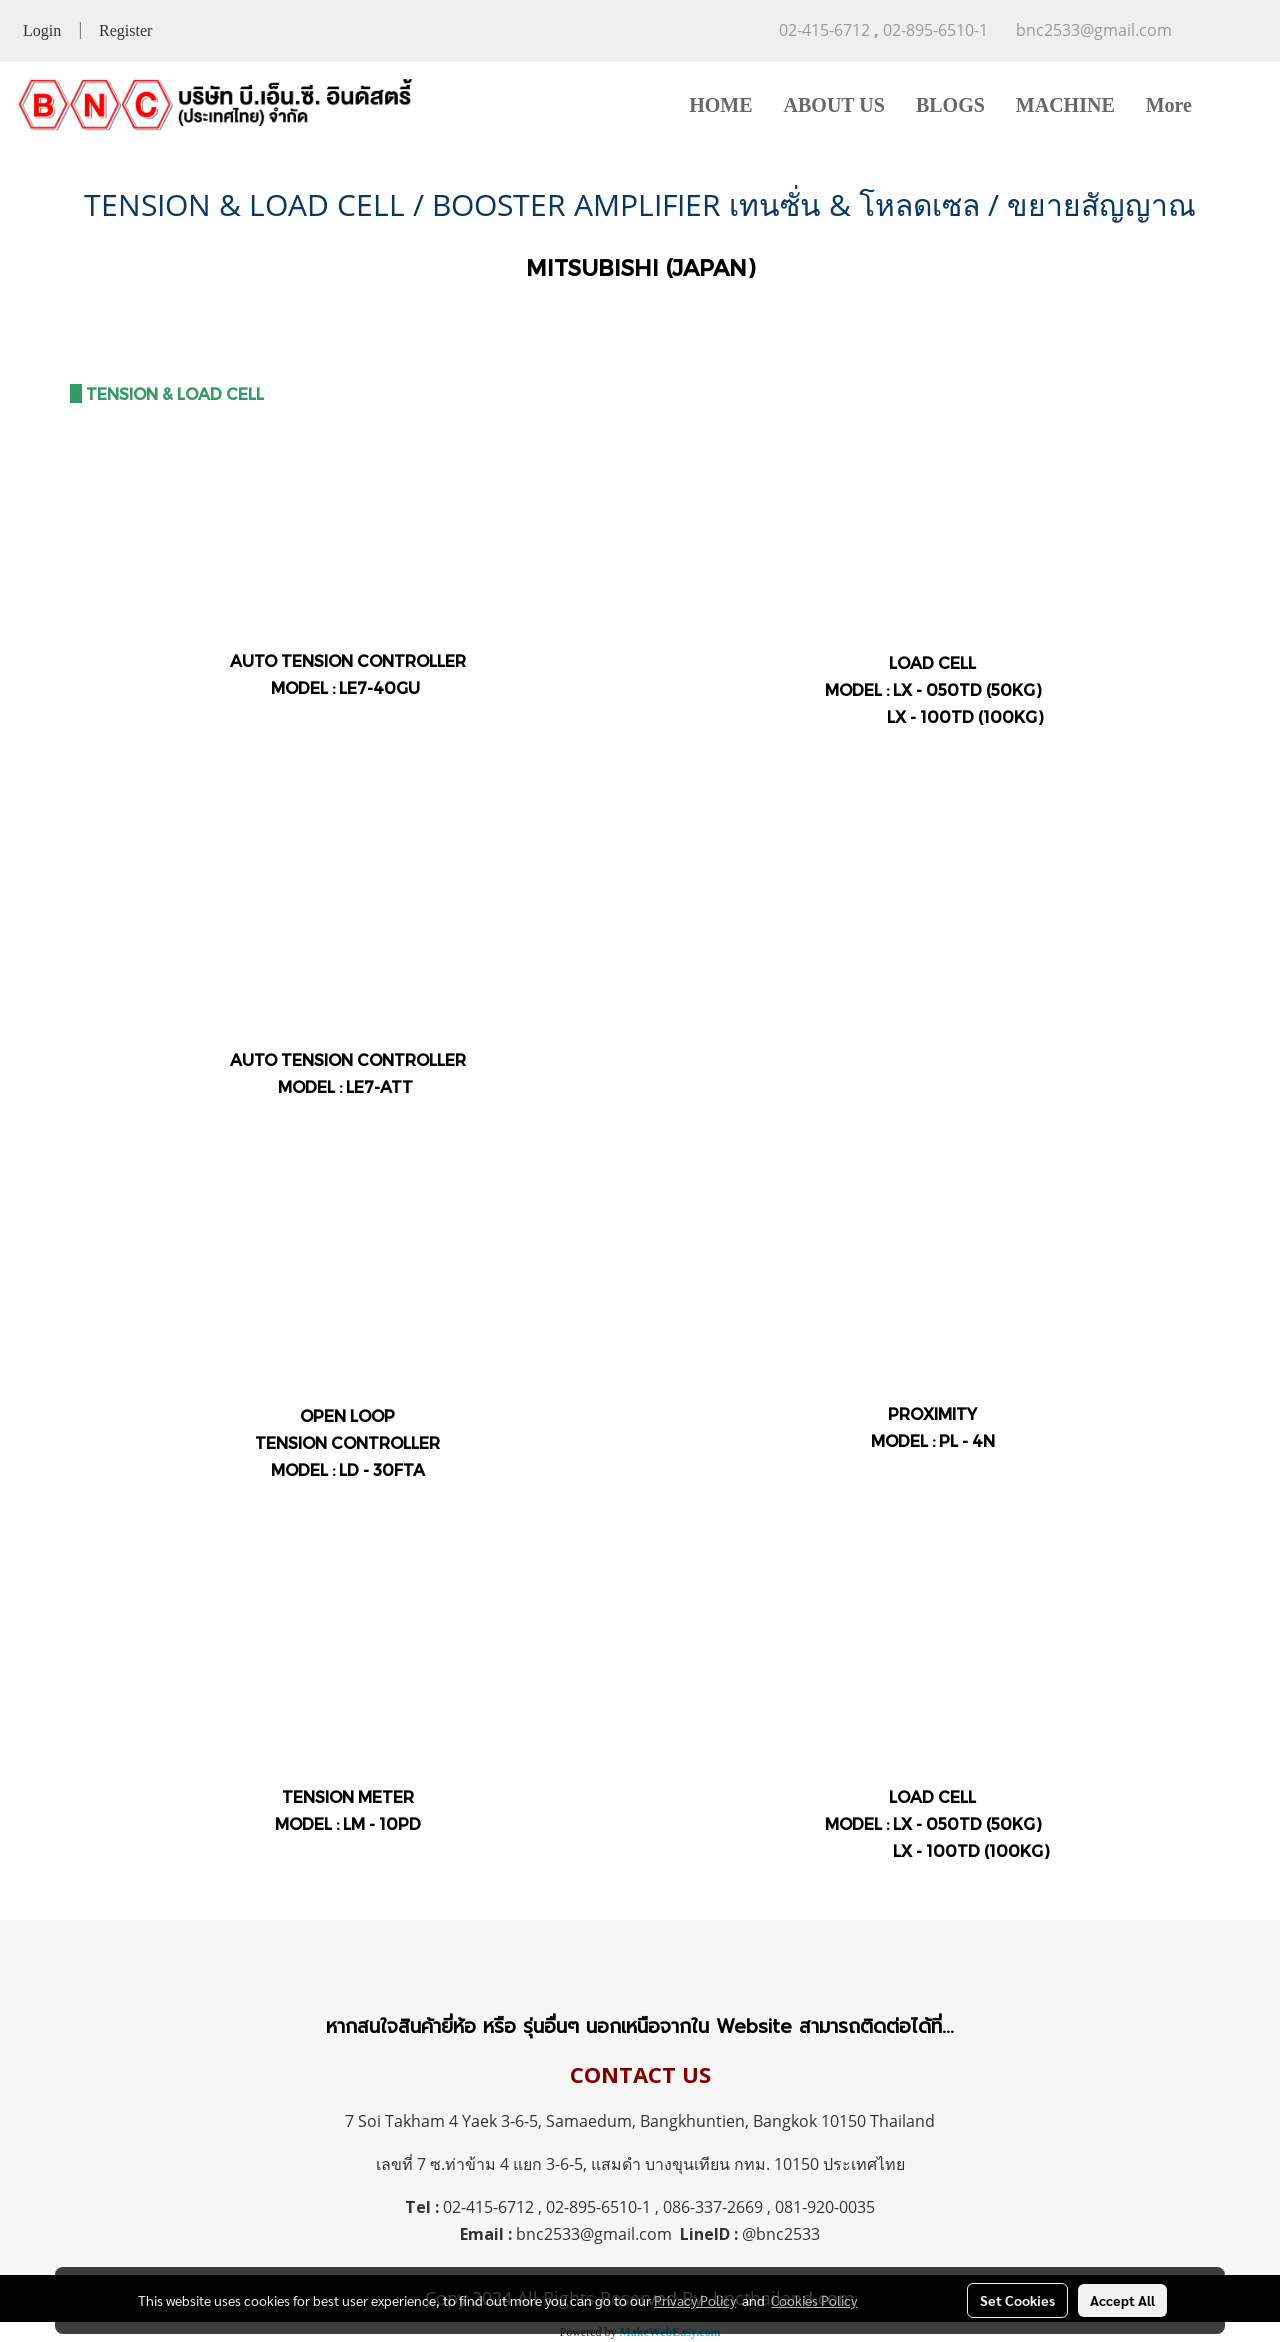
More (1169, 105)
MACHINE (1065, 105)
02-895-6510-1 (598, 2207)
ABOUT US (834, 105)
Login (42, 30)
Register (125, 30)
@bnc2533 (781, 2234)
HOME (720, 105)
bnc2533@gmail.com (594, 2234)
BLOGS (950, 105)
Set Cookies (1017, 2300)
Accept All (1122, 2300)
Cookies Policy (814, 2300)
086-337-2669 (713, 2207)
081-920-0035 (825, 2207)
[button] (1237, 105)
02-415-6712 (488, 2207)
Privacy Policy (695, 2300)
